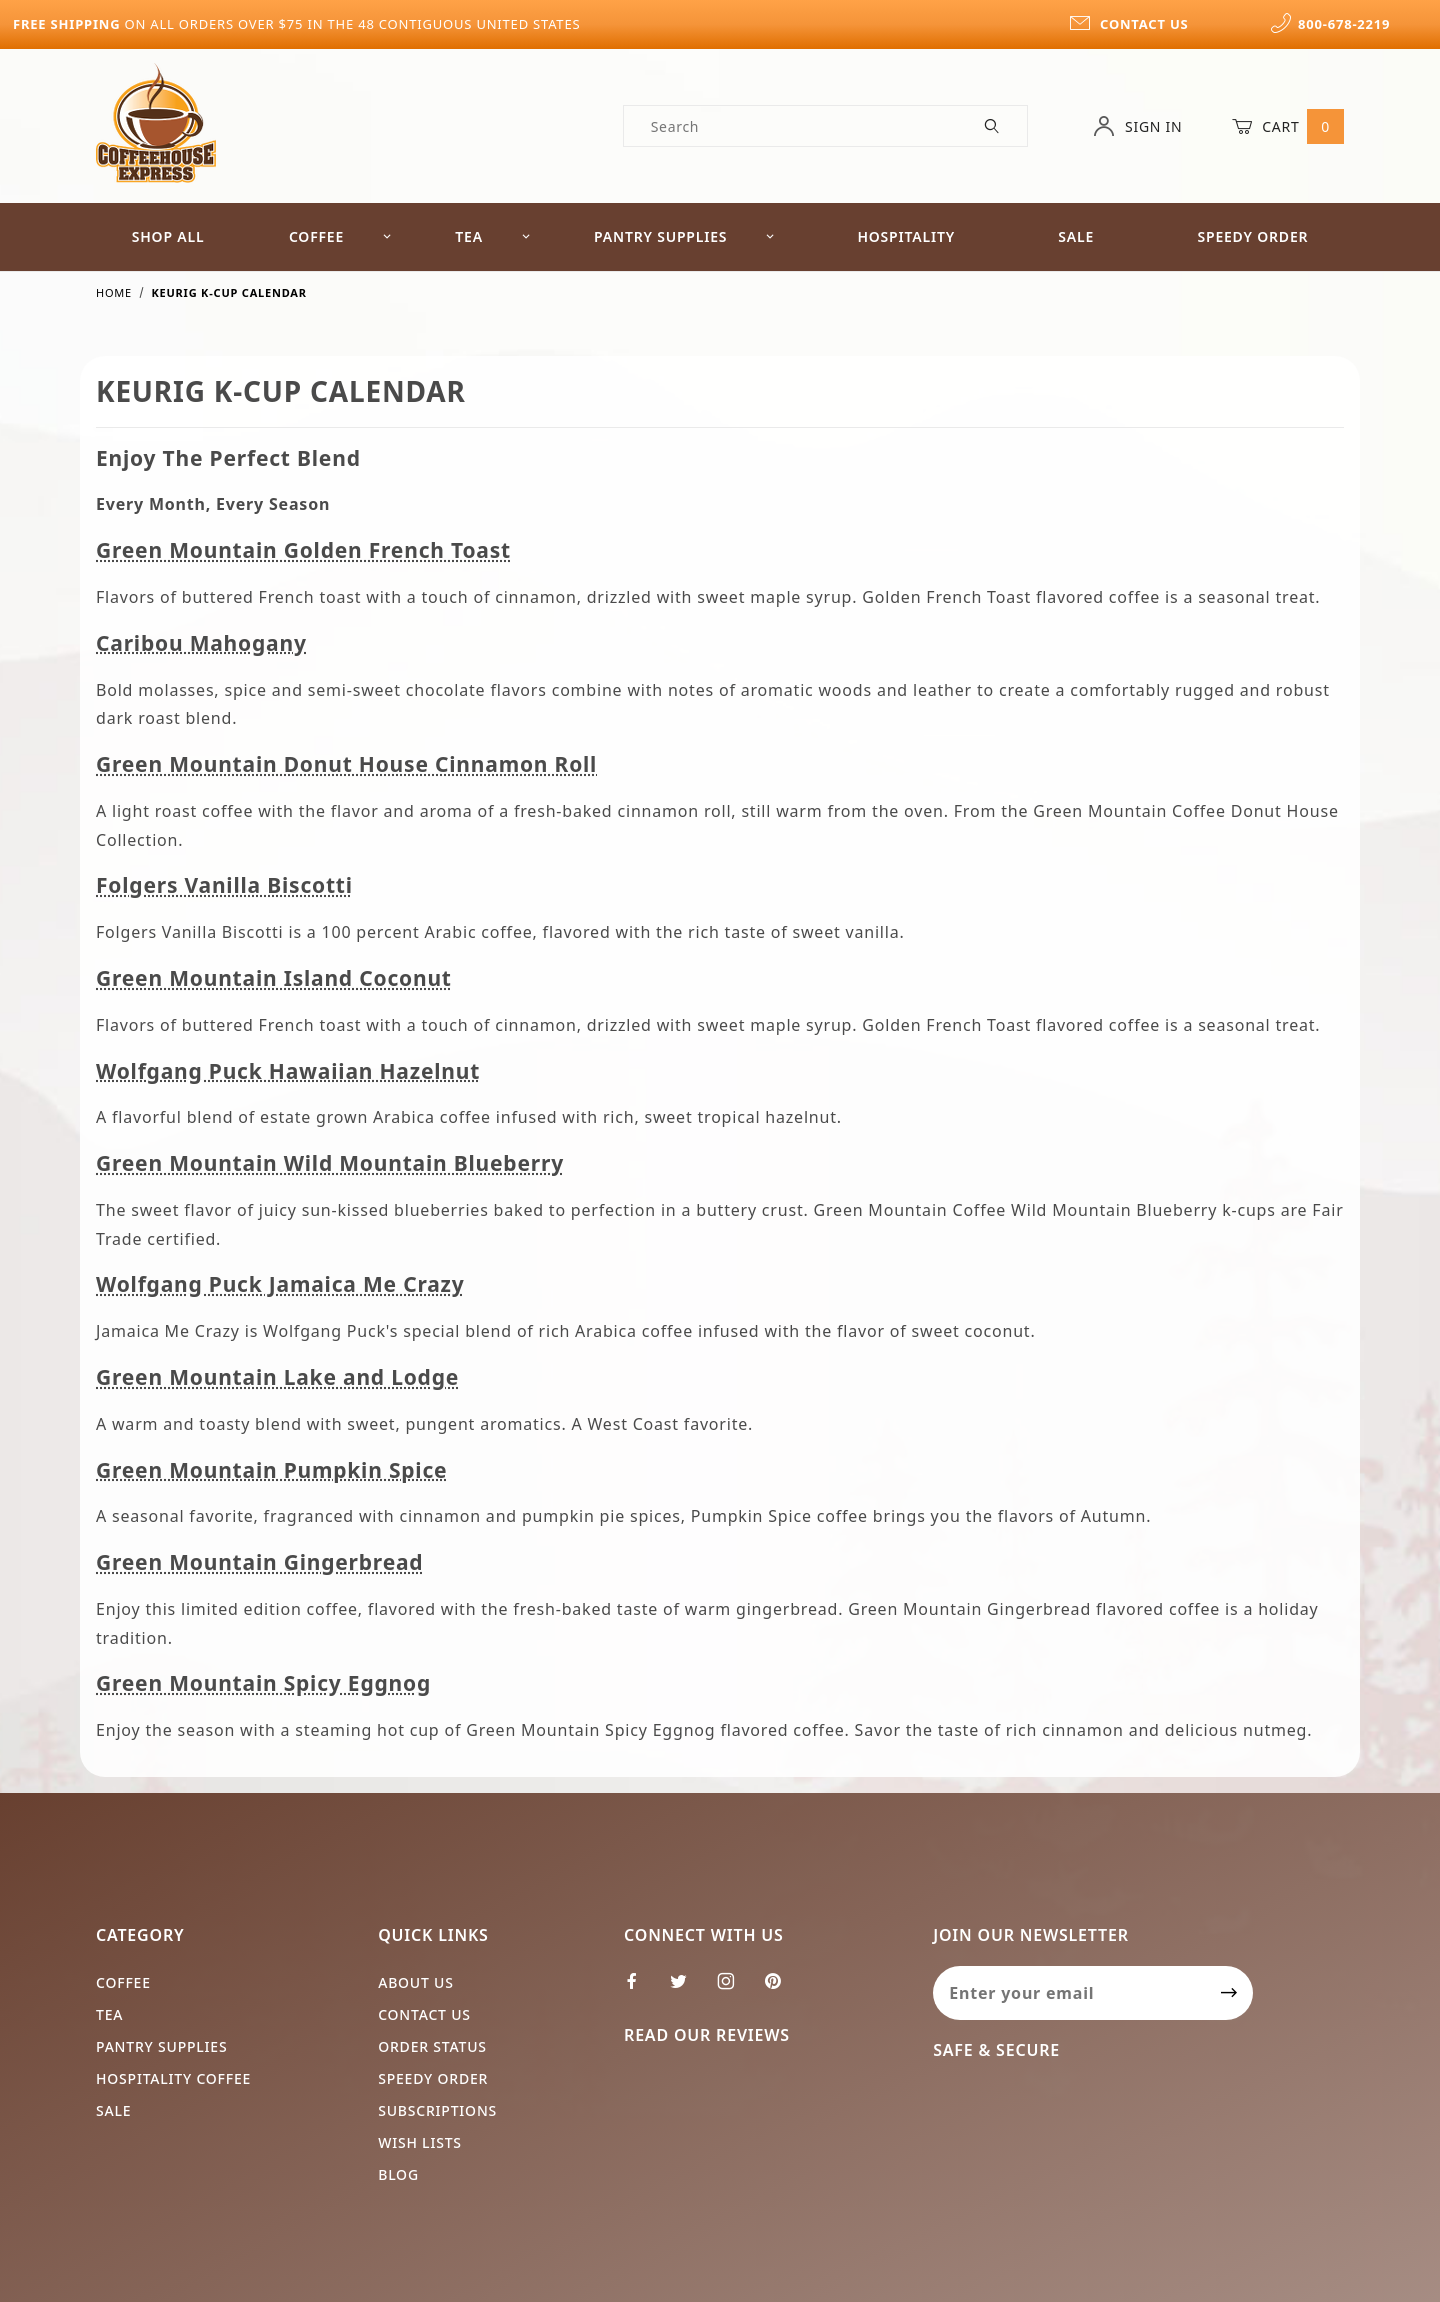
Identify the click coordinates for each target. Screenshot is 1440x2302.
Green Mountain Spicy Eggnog (263, 1683)
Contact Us (424, 2014)
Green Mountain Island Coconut (274, 978)
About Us (416, 1982)
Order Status (432, 2046)
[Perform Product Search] (992, 126)
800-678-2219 (1330, 24)
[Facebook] (640, 1989)
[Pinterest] (781, 1989)
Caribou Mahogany (201, 643)
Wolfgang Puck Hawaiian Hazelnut (288, 1071)
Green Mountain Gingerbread (259, 1562)
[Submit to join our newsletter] (1229, 1993)
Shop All (168, 236)
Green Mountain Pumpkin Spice (271, 1470)
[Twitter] (687, 1989)
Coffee (340, 236)
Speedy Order (1252, 236)
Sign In (1137, 126)
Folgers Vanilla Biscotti (224, 885)
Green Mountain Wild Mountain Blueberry (330, 1163)
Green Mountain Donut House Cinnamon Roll (346, 764)
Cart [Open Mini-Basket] (1288, 126)
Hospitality (906, 236)
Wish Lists (420, 2142)
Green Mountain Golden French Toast (303, 550)
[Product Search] (791, 126)
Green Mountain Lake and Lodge (277, 1377)
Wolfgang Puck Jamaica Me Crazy (280, 1284)
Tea (493, 236)
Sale (1076, 236)
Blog (398, 2174)
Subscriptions (437, 2110)
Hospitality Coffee (173, 2078)
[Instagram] (734, 1989)
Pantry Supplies (684, 236)
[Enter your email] (1069, 1993)
